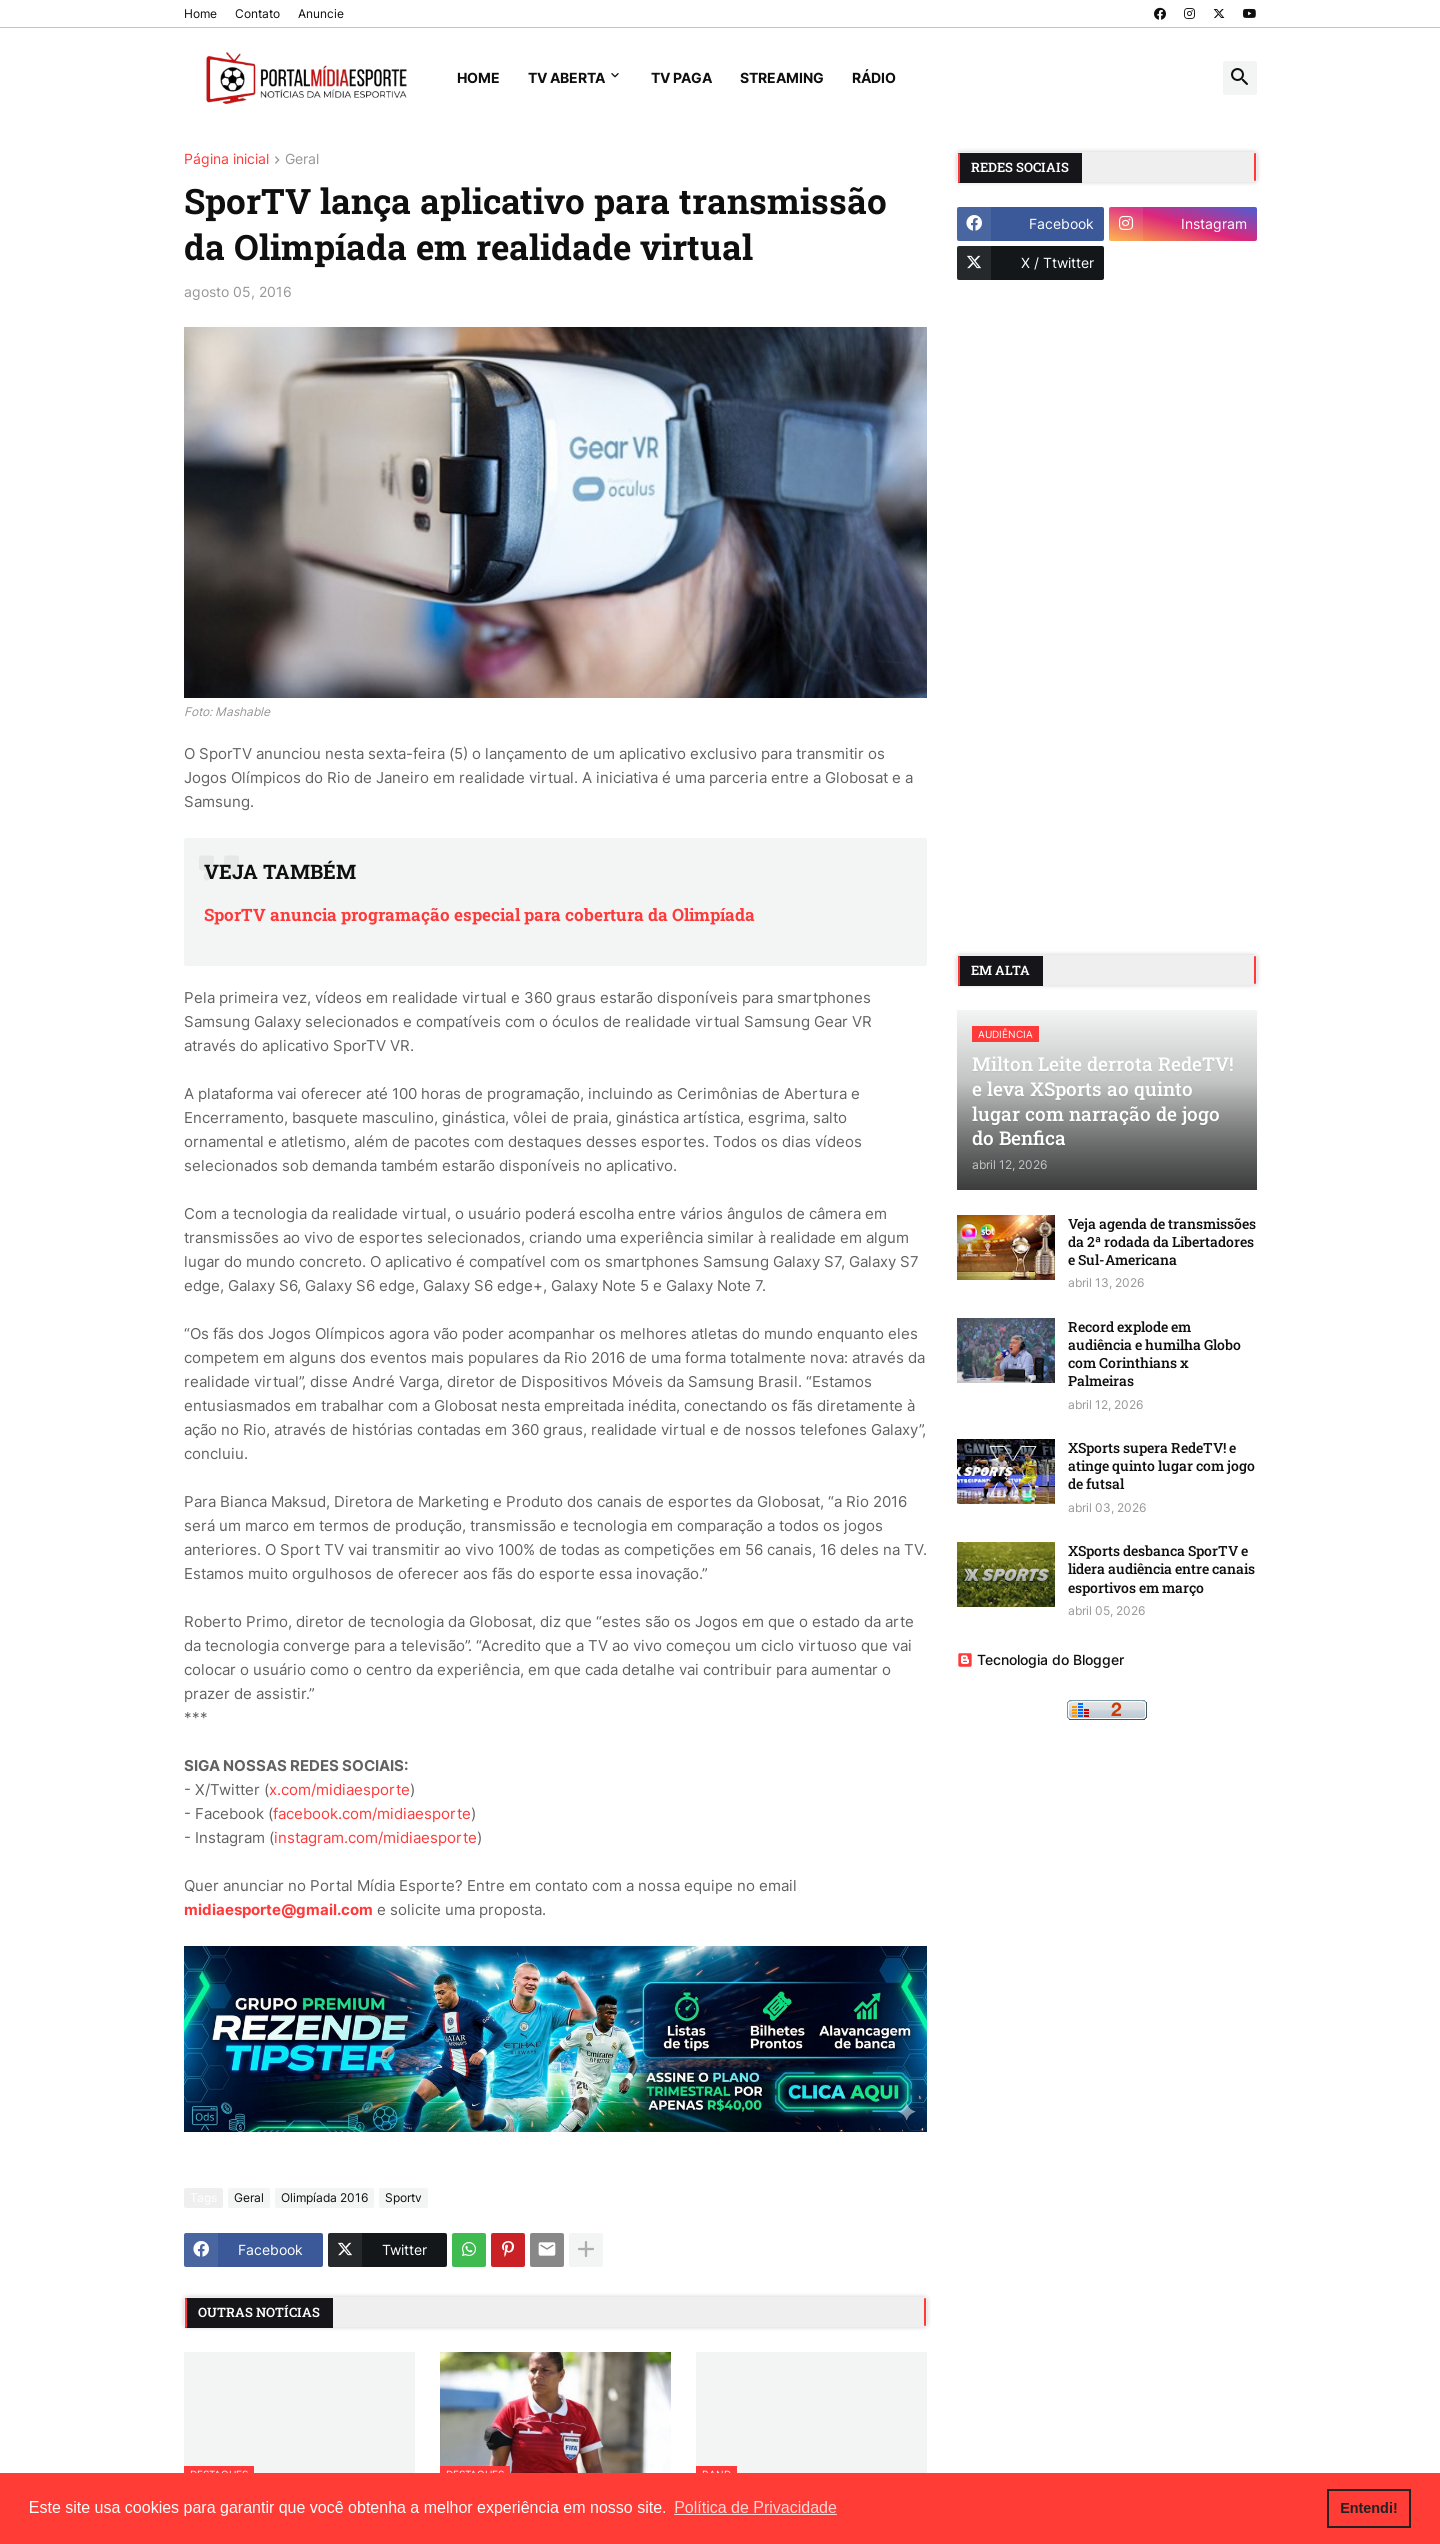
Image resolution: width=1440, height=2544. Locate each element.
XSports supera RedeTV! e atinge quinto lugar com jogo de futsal (1161, 1466)
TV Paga (681, 77)
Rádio (874, 77)
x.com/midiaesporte (339, 1789)
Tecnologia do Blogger (1040, 1659)
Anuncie (321, 13)
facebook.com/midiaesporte (372, 1813)
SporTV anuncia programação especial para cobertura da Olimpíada (479, 914)
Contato (257, 13)
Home (200, 13)
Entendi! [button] (1369, 2508)
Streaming (782, 77)
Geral (302, 159)
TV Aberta (566, 77)
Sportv (403, 2197)
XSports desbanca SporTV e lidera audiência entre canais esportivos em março (1161, 1569)
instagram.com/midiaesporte (375, 1837)
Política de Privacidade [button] (755, 2507)
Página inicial (226, 159)
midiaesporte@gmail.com (278, 1909)
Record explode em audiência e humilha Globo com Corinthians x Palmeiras (1154, 1354)
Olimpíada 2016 (324, 2197)
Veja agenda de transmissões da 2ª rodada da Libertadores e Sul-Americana (1162, 1242)
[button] (1240, 78)
